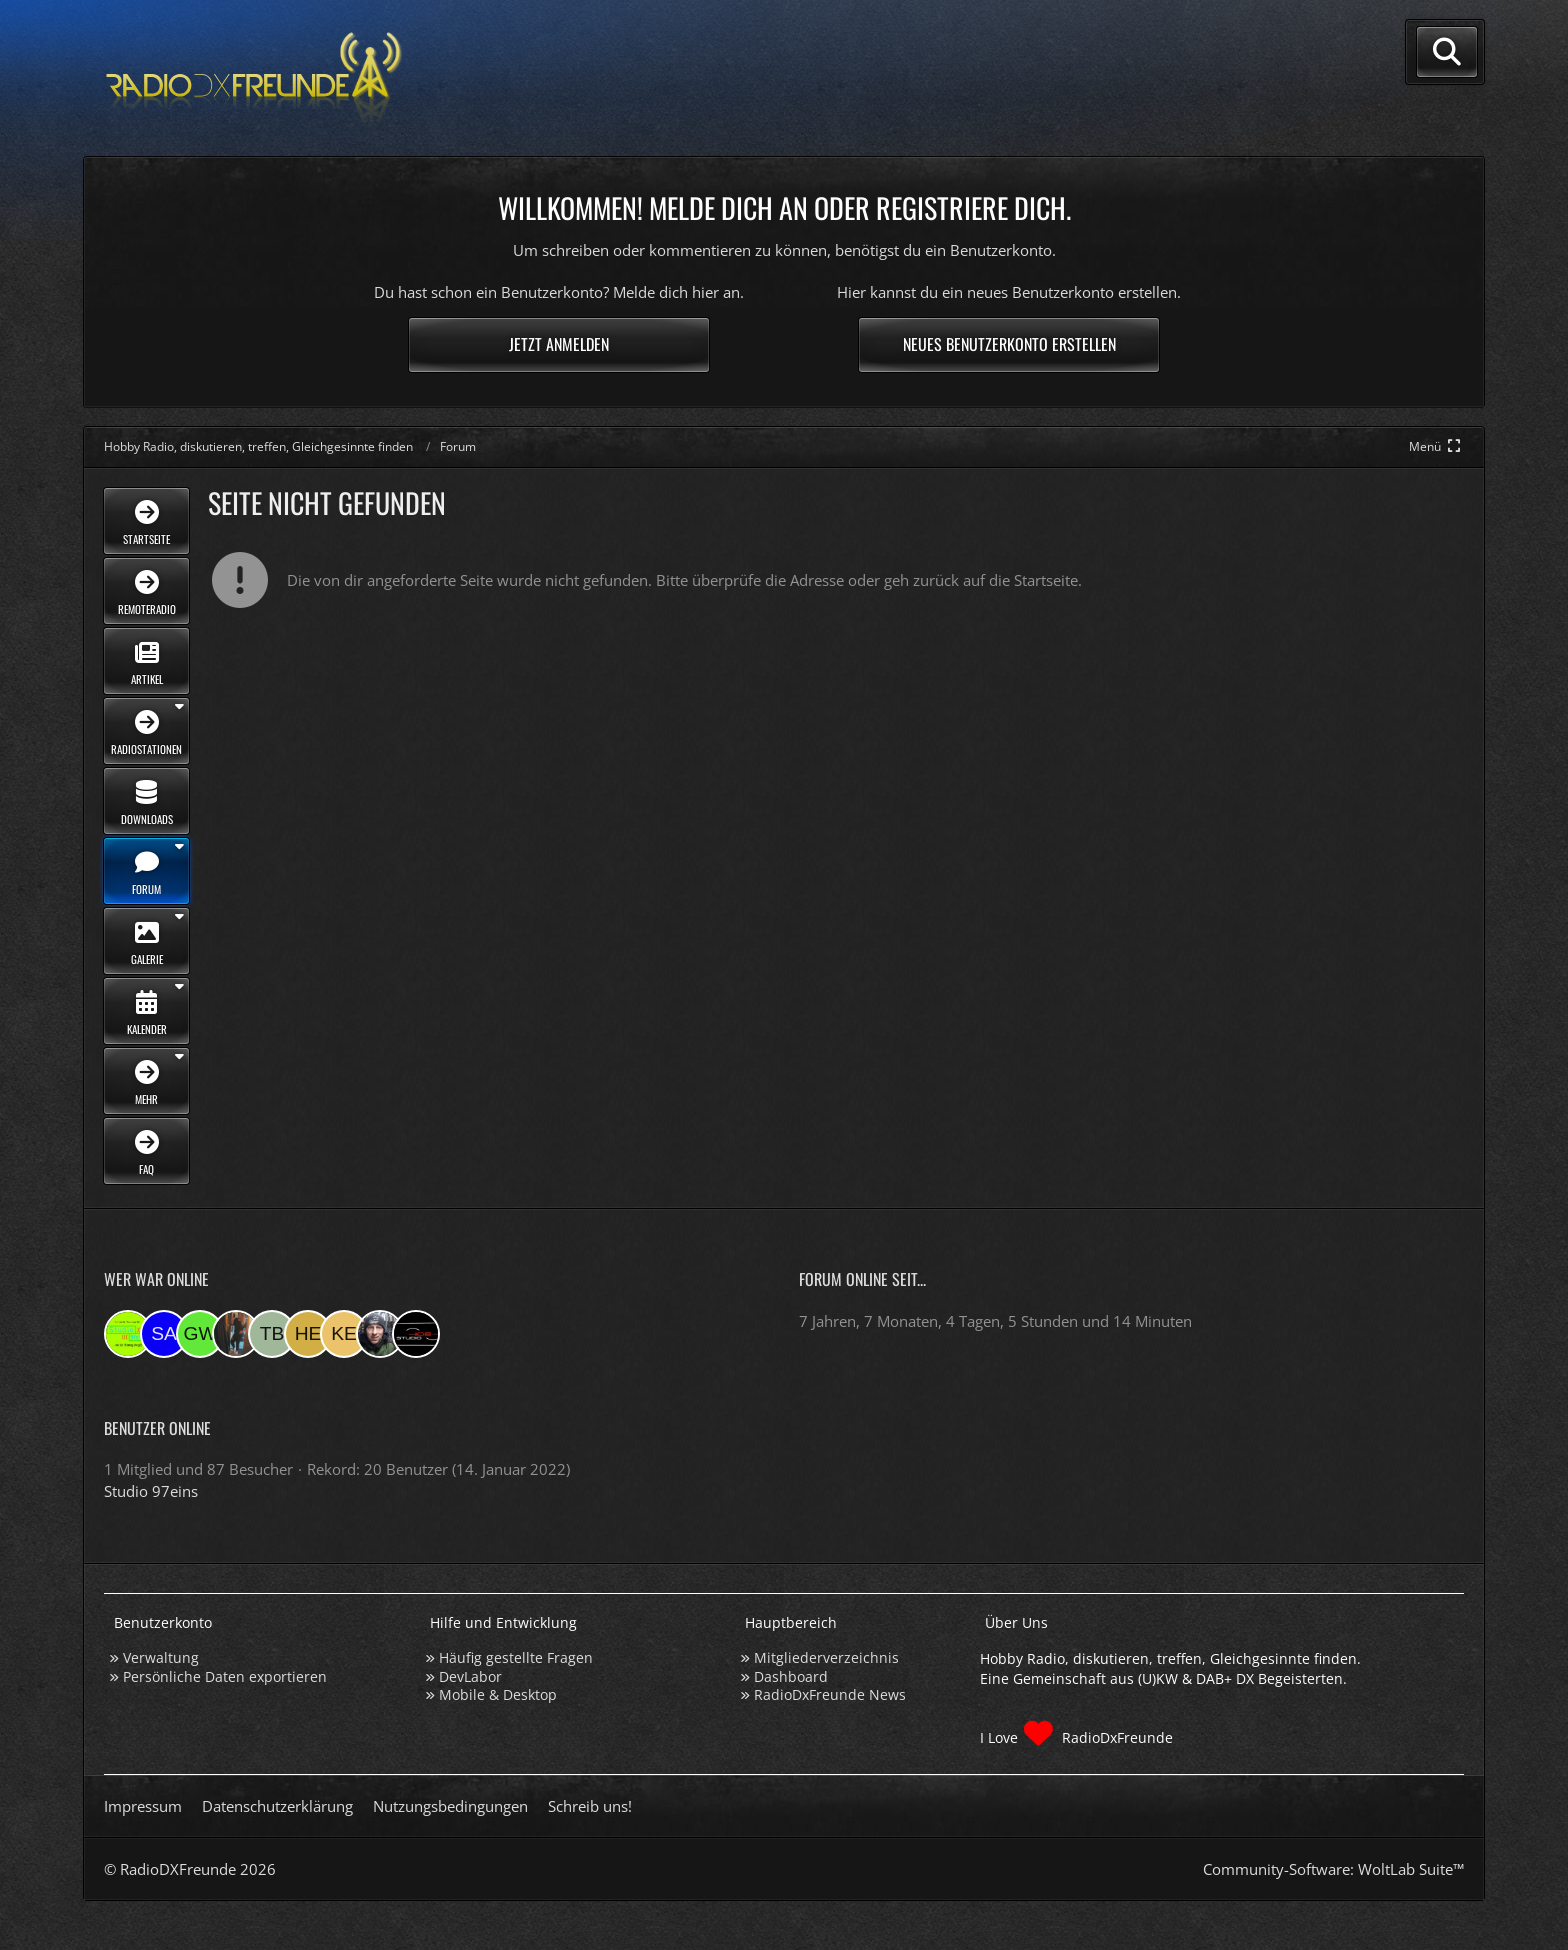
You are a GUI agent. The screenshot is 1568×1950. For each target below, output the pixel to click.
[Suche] (1447, 52)
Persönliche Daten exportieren (225, 1676)
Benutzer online (157, 1428)
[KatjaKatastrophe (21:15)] (236, 1334)
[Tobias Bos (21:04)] (272, 1334)
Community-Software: (1333, 1869)
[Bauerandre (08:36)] (380, 1334)
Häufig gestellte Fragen (516, 1657)
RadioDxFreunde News (830, 1694)
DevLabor (470, 1676)
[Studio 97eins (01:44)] (128, 1334)
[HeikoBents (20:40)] (308, 1334)
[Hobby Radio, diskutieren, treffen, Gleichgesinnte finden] (254, 78)
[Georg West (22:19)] (200, 1334)
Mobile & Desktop (498, 1694)
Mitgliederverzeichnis (826, 1657)
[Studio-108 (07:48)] (416, 1334)
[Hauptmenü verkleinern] (1436, 446)
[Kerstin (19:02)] (344, 1334)
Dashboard (791, 1676)
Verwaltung (161, 1657)
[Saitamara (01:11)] (164, 1334)
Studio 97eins (151, 1491)
